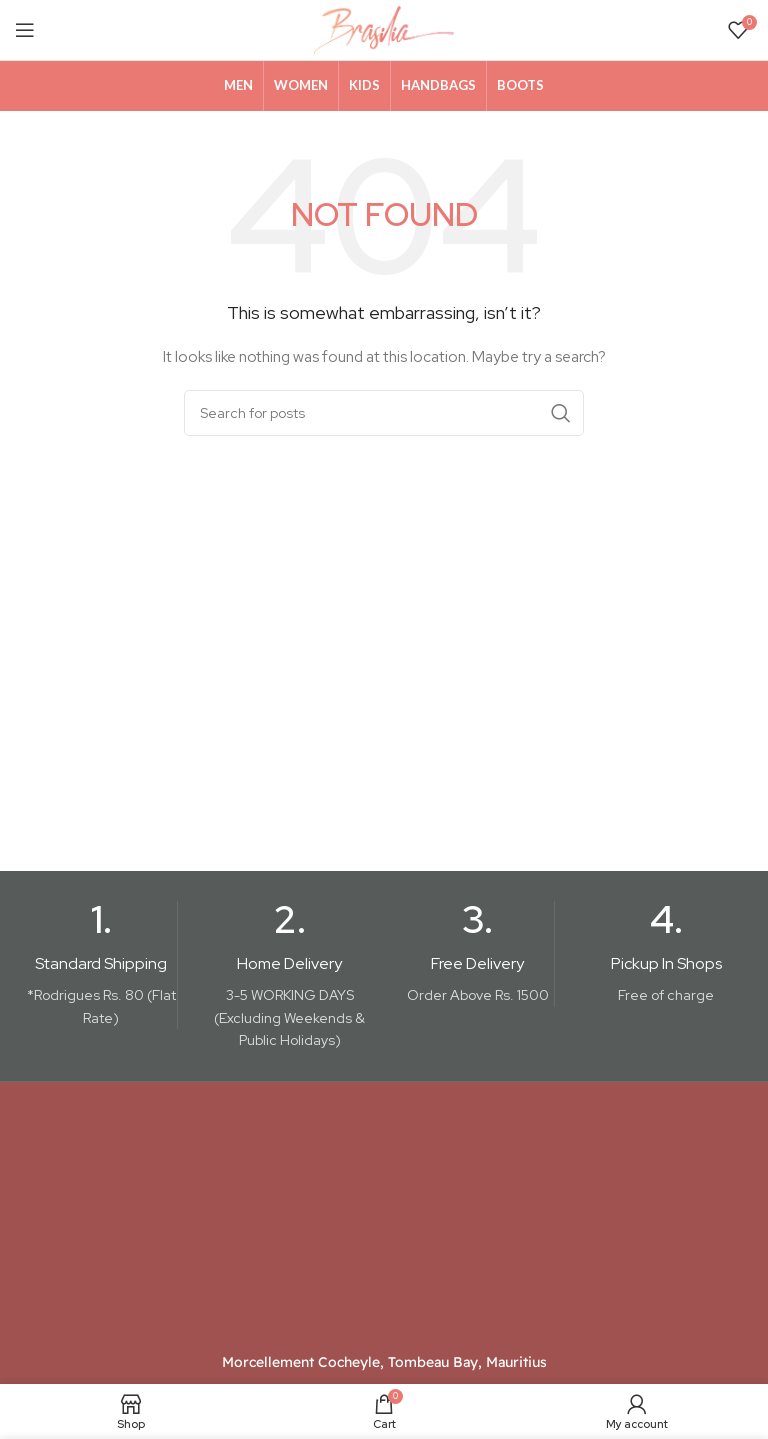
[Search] (384, 413)
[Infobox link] (101, 965)
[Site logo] (384, 29)
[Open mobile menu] (25, 30)
